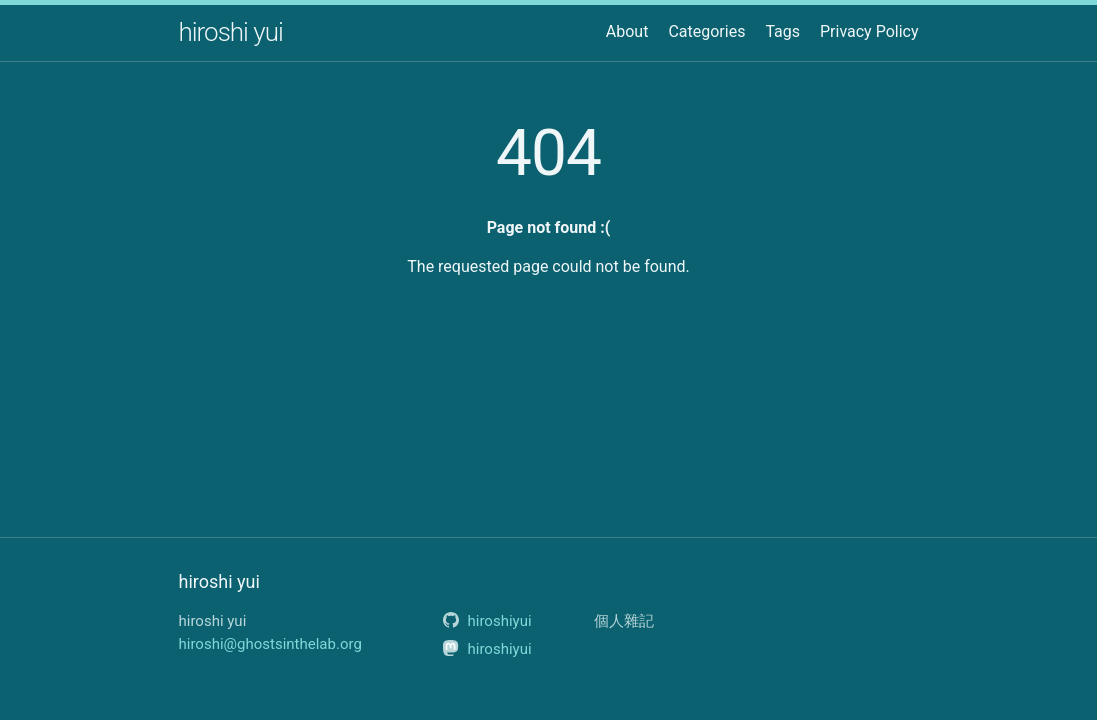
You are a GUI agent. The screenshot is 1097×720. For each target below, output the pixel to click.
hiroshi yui (231, 32)
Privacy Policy (869, 31)
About (627, 31)
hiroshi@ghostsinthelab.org (270, 644)
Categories (706, 31)
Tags (782, 31)
